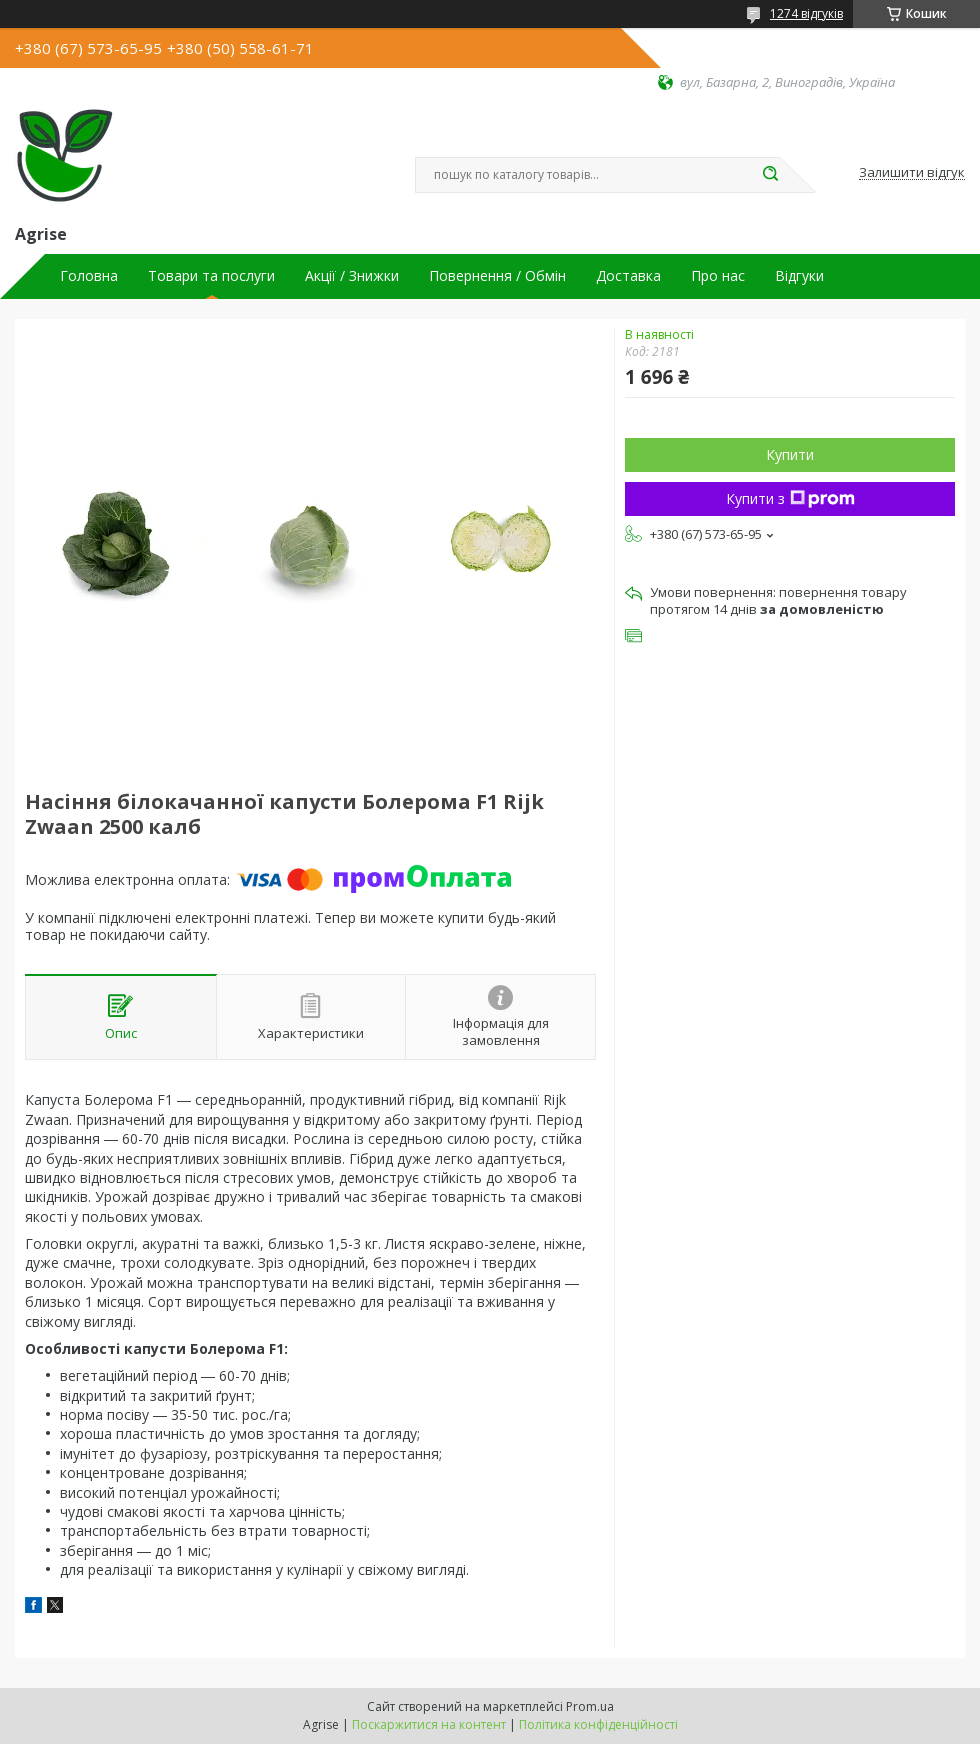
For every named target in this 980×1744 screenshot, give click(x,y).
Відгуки (799, 276)
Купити (790, 454)
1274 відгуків (806, 13)
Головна (89, 276)
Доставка (628, 276)
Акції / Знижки (352, 276)
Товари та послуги (211, 276)
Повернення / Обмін (497, 276)
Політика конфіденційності (598, 1724)
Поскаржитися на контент (429, 1724)
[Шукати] (770, 175)
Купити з (790, 498)
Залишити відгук (912, 173)
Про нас (718, 276)
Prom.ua (590, 1706)
